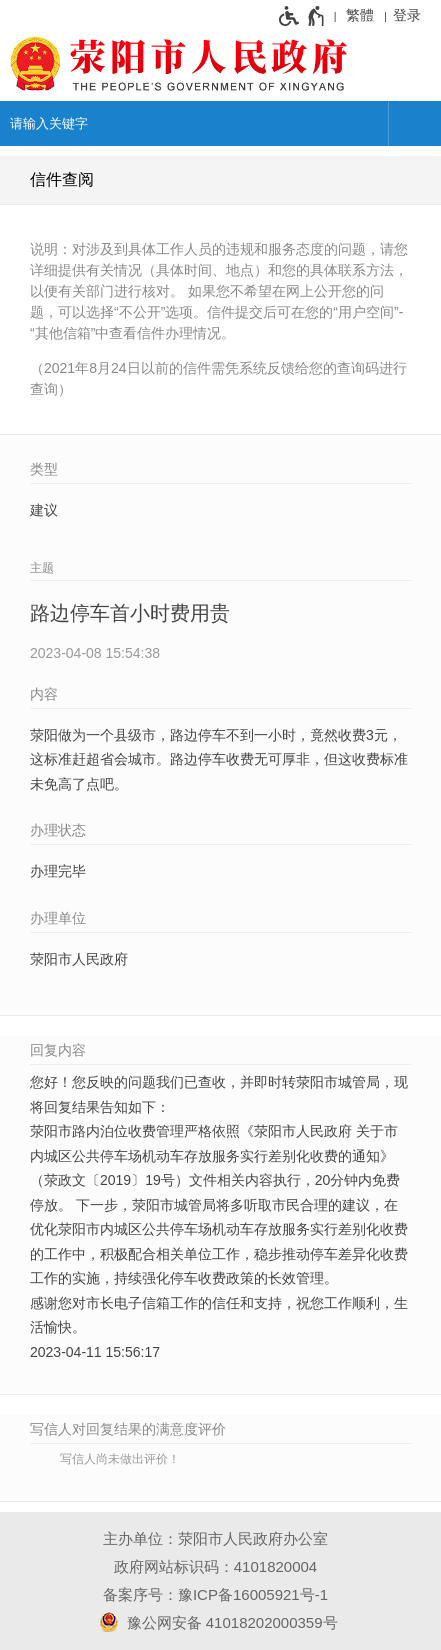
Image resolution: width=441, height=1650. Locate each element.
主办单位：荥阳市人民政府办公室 (215, 1538)
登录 (407, 15)
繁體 (360, 15)
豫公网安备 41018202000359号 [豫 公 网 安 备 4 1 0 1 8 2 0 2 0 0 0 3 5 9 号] (215, 1622)
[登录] (412, 15)
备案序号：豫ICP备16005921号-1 (215, 1594)
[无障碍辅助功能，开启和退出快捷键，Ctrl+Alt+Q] (302, 16)
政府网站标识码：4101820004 (215, 1566)
